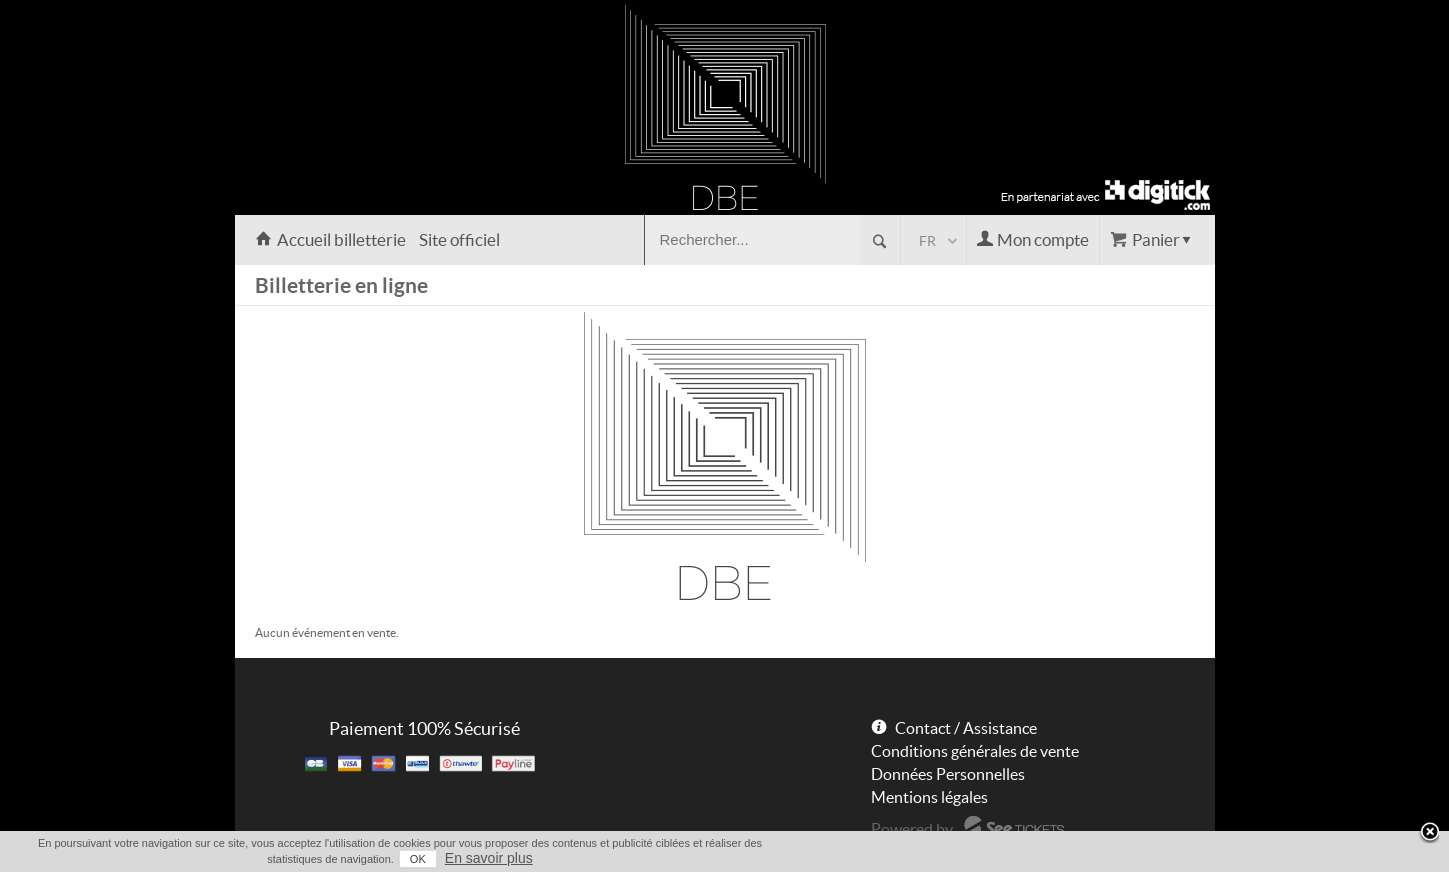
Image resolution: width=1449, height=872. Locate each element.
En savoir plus (489, 858)
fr (927, 241)
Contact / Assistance (966, 728)
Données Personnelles (948, 774)
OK (418, 859)
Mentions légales (929, 797)
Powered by (912, 829)
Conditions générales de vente (975, 751)
